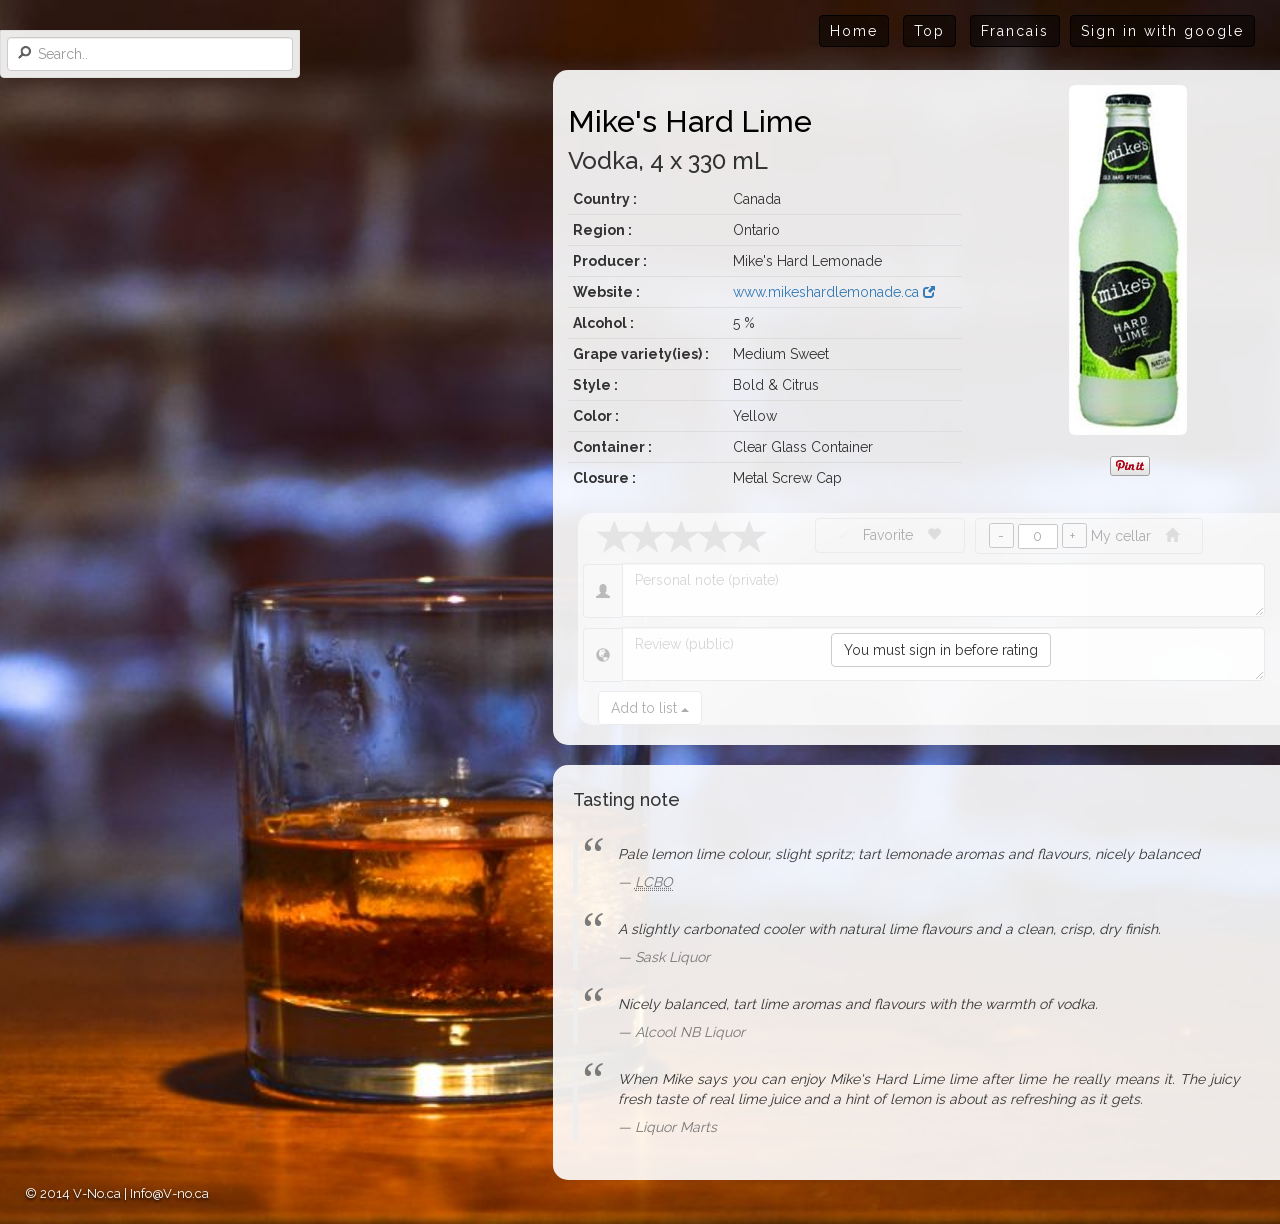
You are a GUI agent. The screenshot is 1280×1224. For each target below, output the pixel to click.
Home (854, 31)
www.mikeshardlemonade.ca (834, 292)
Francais (1015, 31)
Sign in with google (1162, 31)
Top (929, 31)
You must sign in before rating (941, 650)
